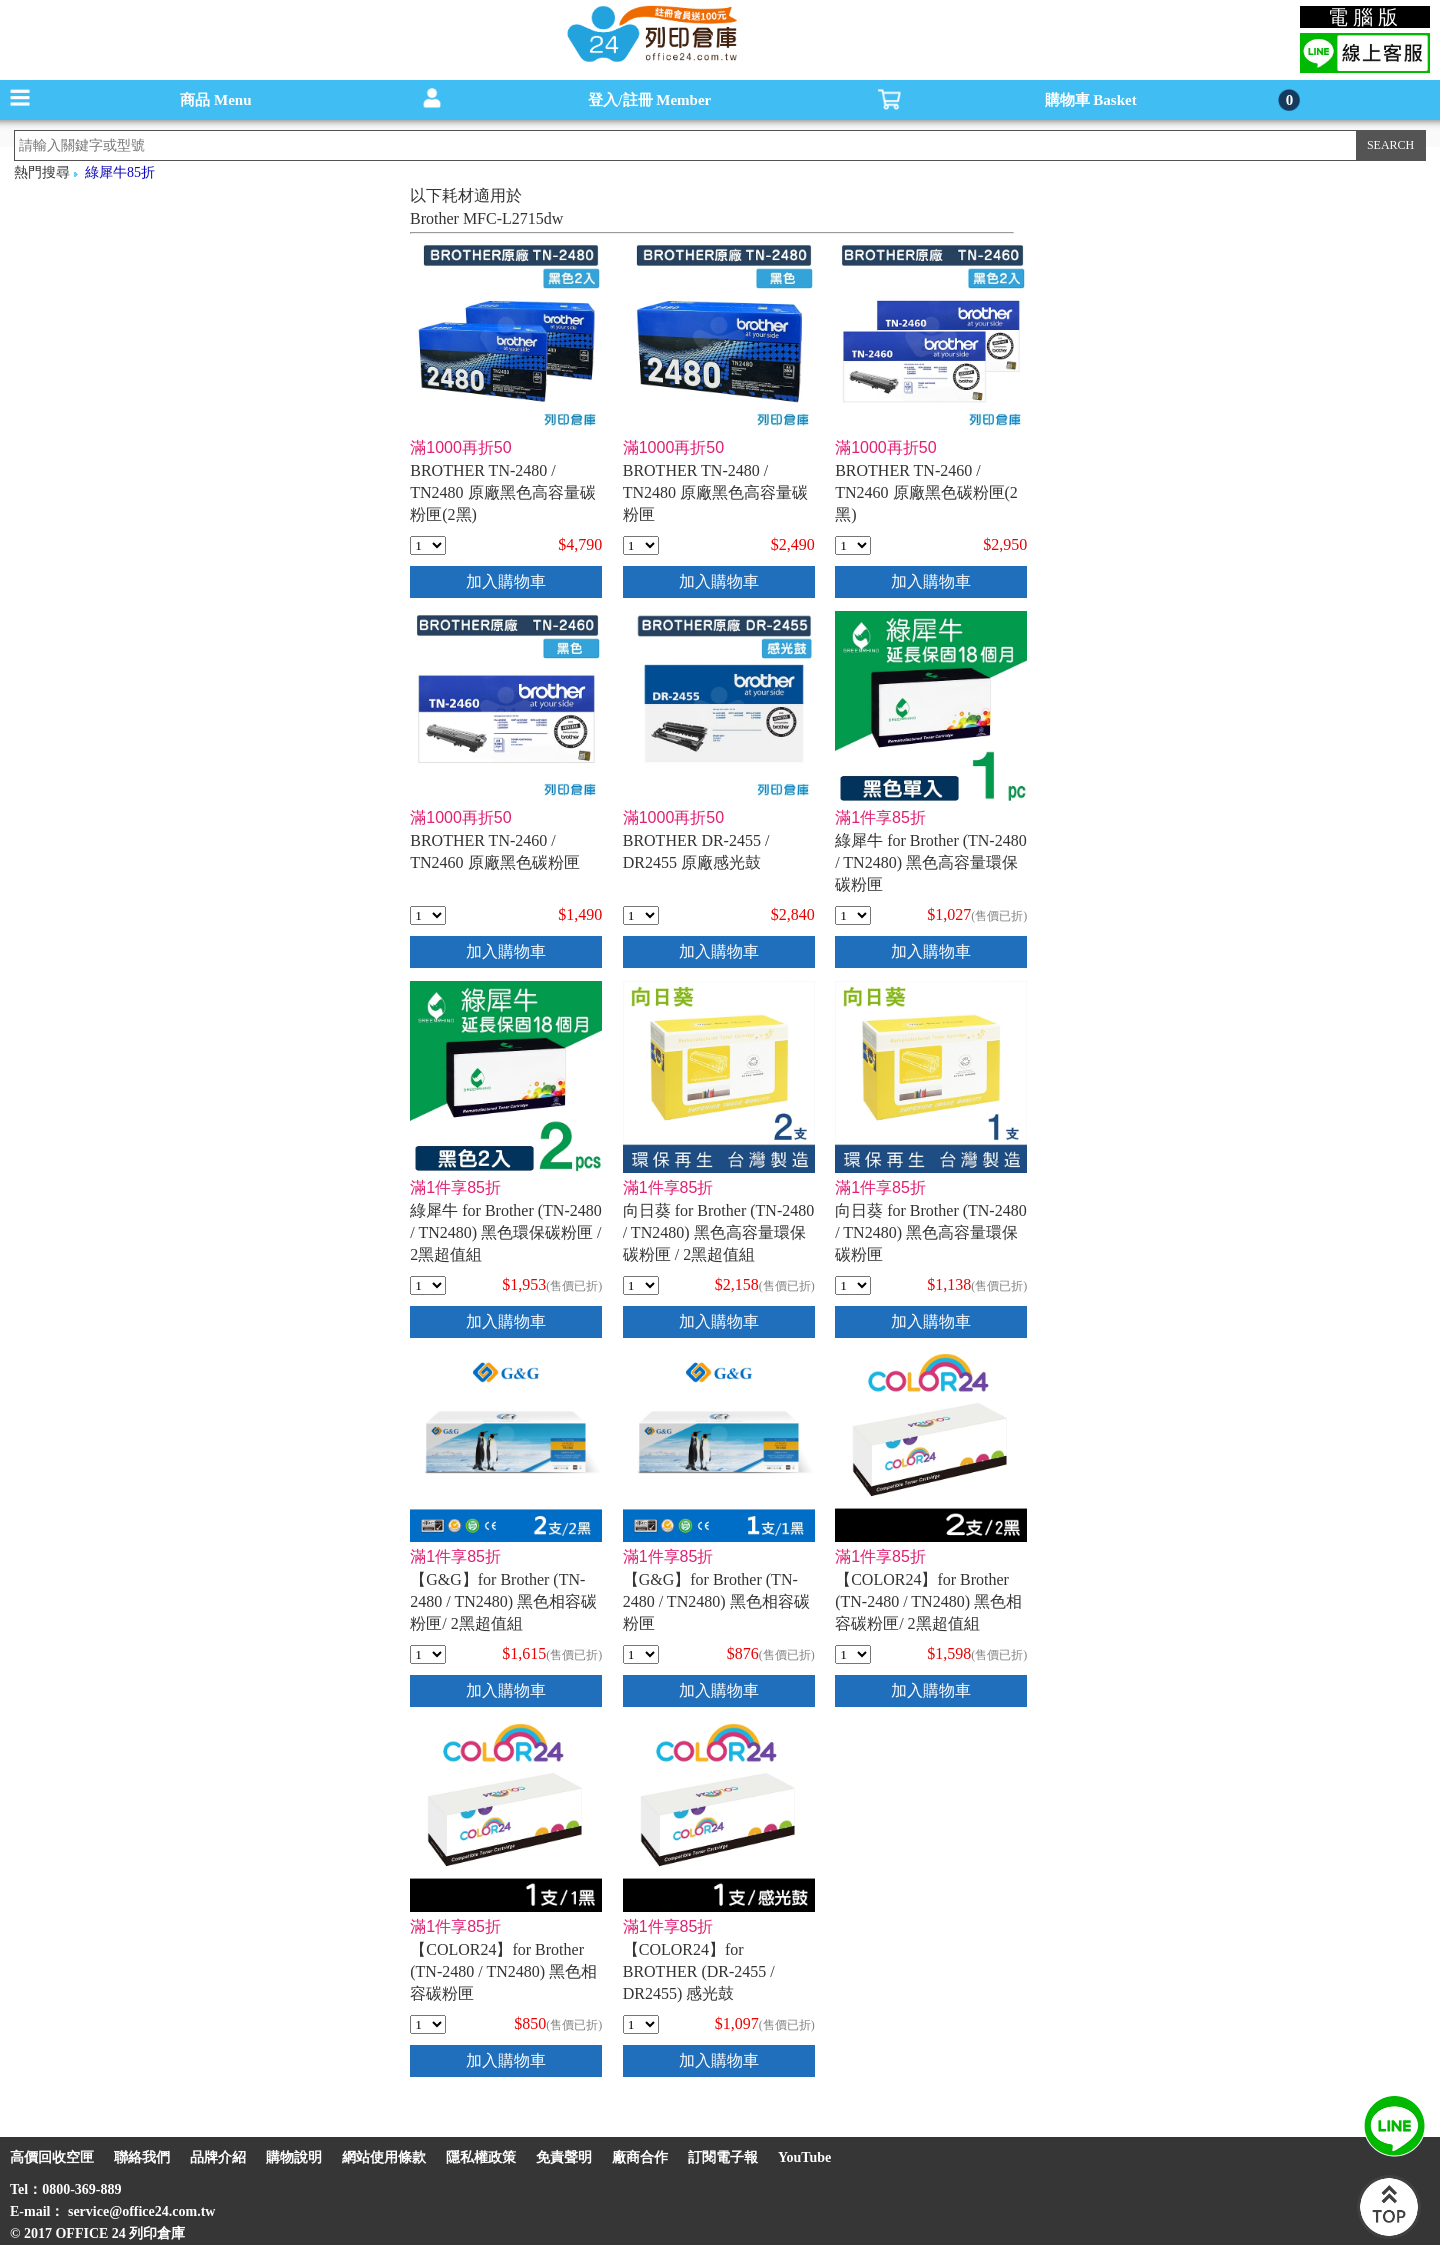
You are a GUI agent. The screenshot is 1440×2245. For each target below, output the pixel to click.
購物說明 (294, 2157)
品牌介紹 (218, 2157)
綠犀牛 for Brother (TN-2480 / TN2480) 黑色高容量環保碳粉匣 (931, 862)
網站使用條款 (384, 2157)
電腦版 (1365, 17)
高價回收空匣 (52, 2157)
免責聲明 (564, 2157)
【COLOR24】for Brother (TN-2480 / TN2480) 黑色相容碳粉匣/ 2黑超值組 (928, 1601)
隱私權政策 (481, 2157)
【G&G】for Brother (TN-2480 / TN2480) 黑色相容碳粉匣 (716, 1601)
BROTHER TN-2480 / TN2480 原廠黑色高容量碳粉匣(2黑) (502, 492)
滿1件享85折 (880, 817)
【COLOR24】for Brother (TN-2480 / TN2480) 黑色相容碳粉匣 (503, 1971)
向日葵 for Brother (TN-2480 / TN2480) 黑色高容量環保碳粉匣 (931, 1232)
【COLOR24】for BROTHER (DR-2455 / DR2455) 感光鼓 (699, 1971)
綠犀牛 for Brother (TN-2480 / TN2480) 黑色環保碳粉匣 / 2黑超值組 (506, 1232)
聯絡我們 (142, 2157)
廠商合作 (640, 2157)
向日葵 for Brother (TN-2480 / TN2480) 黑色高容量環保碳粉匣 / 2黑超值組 (719, 1232)
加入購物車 (506, 581)
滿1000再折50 (460, 447)
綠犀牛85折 (120, 172)
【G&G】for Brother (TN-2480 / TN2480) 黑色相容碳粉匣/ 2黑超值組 (503, 1601)
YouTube (804, 2157)
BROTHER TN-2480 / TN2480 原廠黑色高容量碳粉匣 (715, 492)
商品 (215, 100)
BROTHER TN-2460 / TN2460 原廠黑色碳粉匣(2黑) (926, 492)
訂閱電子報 (723, 2157)
